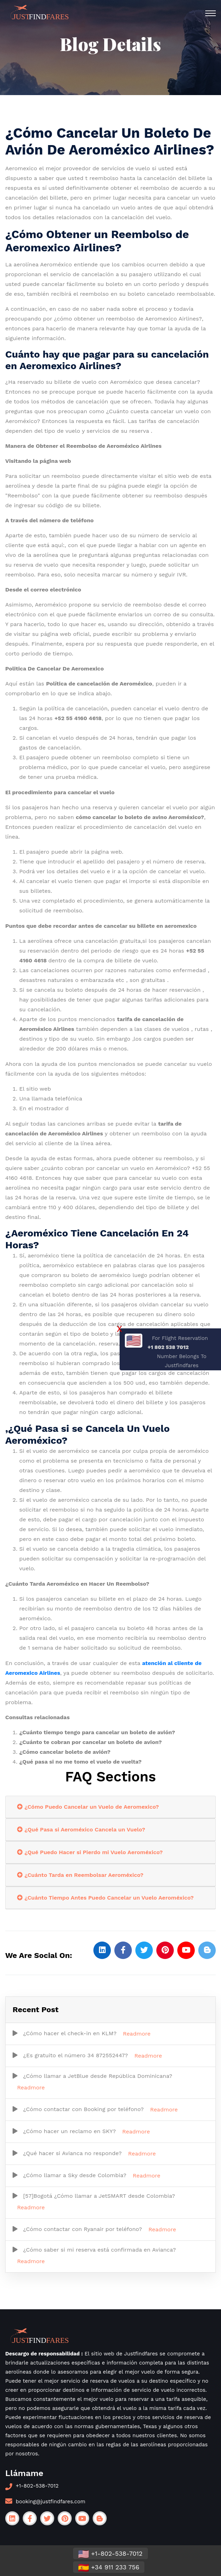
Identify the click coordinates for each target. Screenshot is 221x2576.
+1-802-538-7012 (37, 2486)
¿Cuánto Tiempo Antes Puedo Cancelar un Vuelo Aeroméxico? (105, 1897)
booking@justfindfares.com (50, 2501)
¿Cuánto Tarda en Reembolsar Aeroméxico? (80, 1875)
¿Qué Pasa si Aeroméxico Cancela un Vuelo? (81, 1829)
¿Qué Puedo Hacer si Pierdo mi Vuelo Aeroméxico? (90, 1852)
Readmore (137, 2033)
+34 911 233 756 (108, 2567)
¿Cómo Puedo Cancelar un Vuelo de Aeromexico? (88, 1806)
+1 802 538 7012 (168, 1347)
